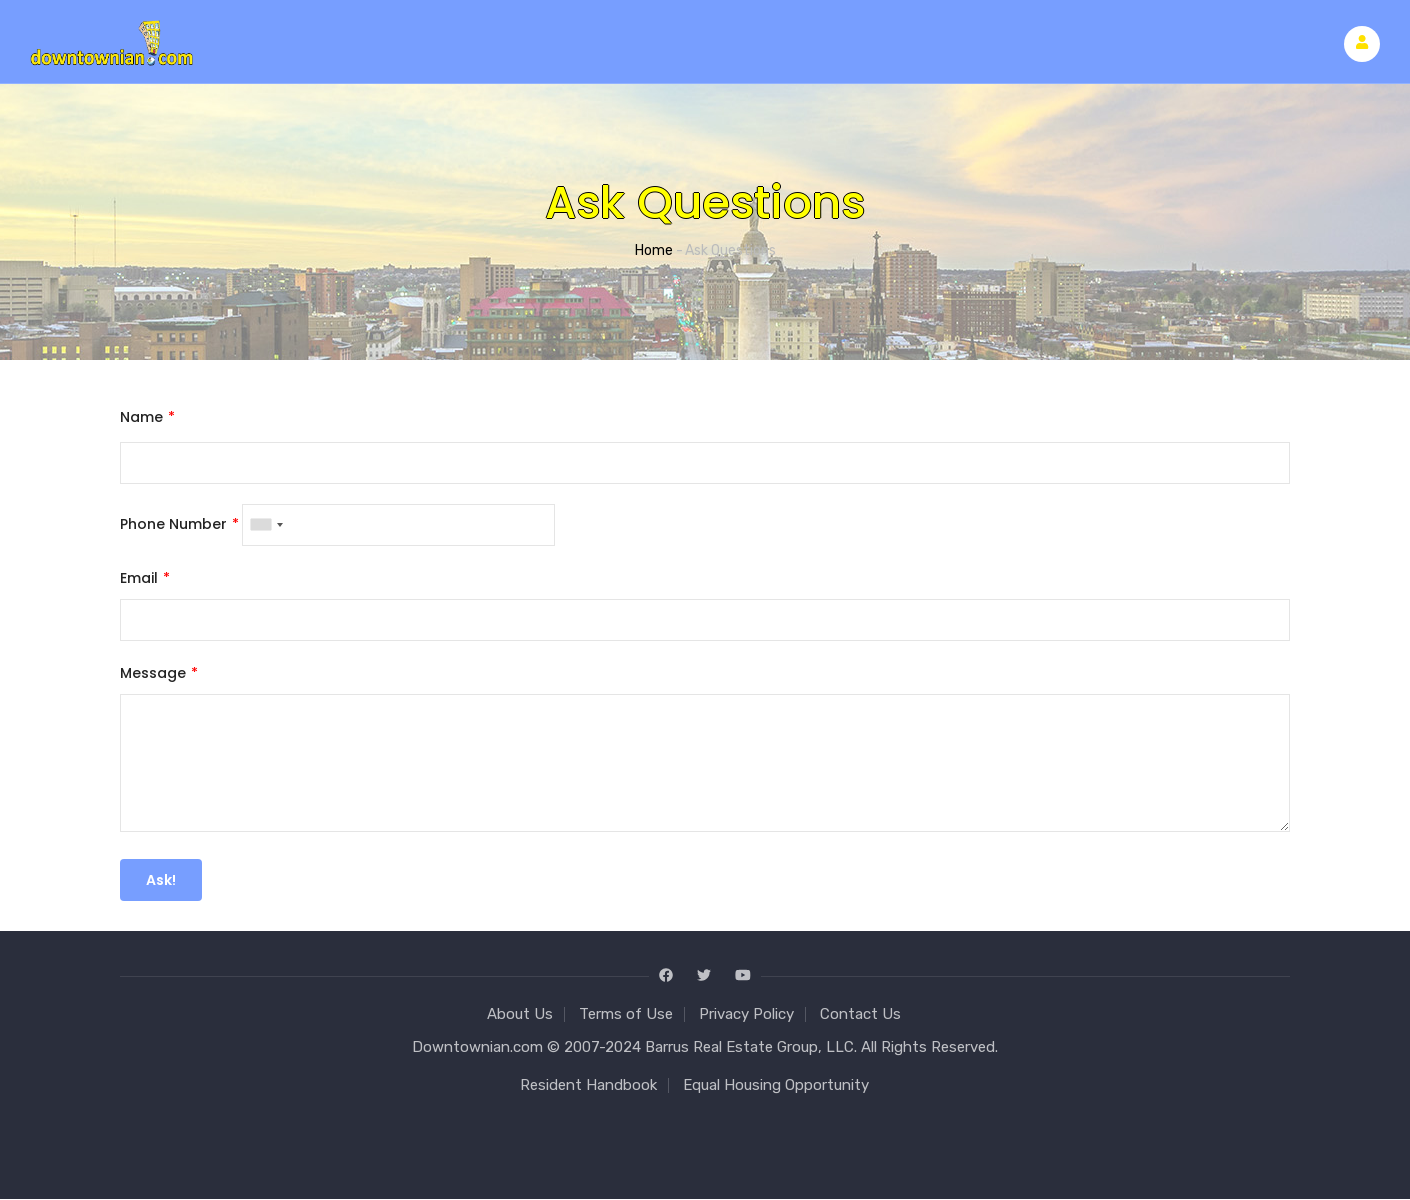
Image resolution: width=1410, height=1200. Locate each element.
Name (141, 417)
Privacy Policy (746, 1014)
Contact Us (860, 1014)
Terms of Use (626, 1014)
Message (153, 673)
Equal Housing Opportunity (776, 1085)
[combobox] (266, 525)
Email (139, 578)
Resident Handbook (588, 1085)
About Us (520, 1014)
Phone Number (173, 524)
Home (654, 250)
